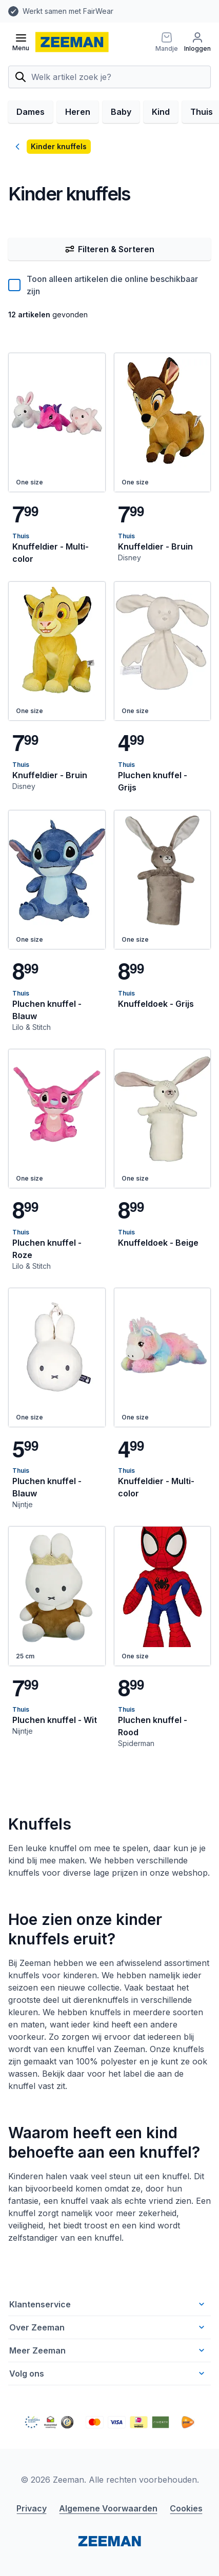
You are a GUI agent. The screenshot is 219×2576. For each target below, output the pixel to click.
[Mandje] (166, 42)
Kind (161, 112)
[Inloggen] (197, 42)
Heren (77, 112)
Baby (121, 112)
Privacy (31, 2508)
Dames (30, 112)
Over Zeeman (108, 2327)
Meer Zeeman (108, 2350)
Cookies (186, 2508)
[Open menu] (20, 42)
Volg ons (108, 2373)
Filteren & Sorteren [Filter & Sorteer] (109, 249)
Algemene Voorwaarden (108, 2508)
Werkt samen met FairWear (68, 11)
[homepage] (72, 42)
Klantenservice (108, 2304)
